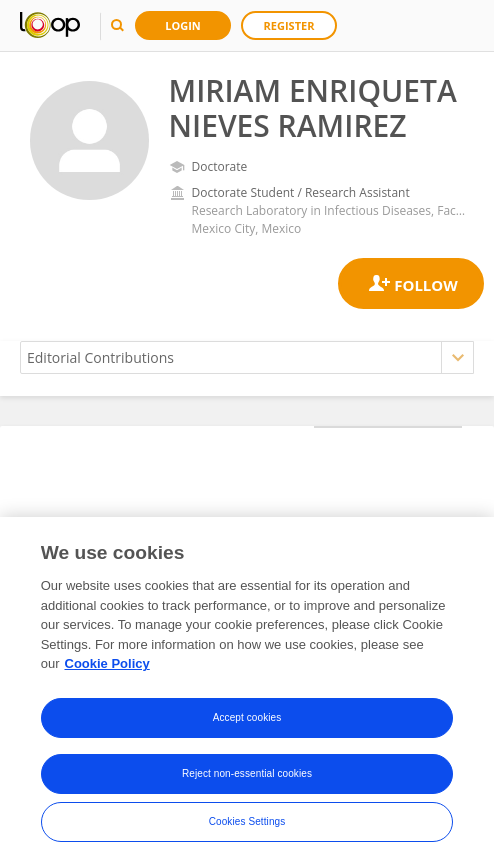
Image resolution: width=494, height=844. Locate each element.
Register (289, 25)
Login (183, 25)
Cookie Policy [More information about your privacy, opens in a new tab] (107, 676)
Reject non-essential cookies (247, 786)
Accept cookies (247, 730)
